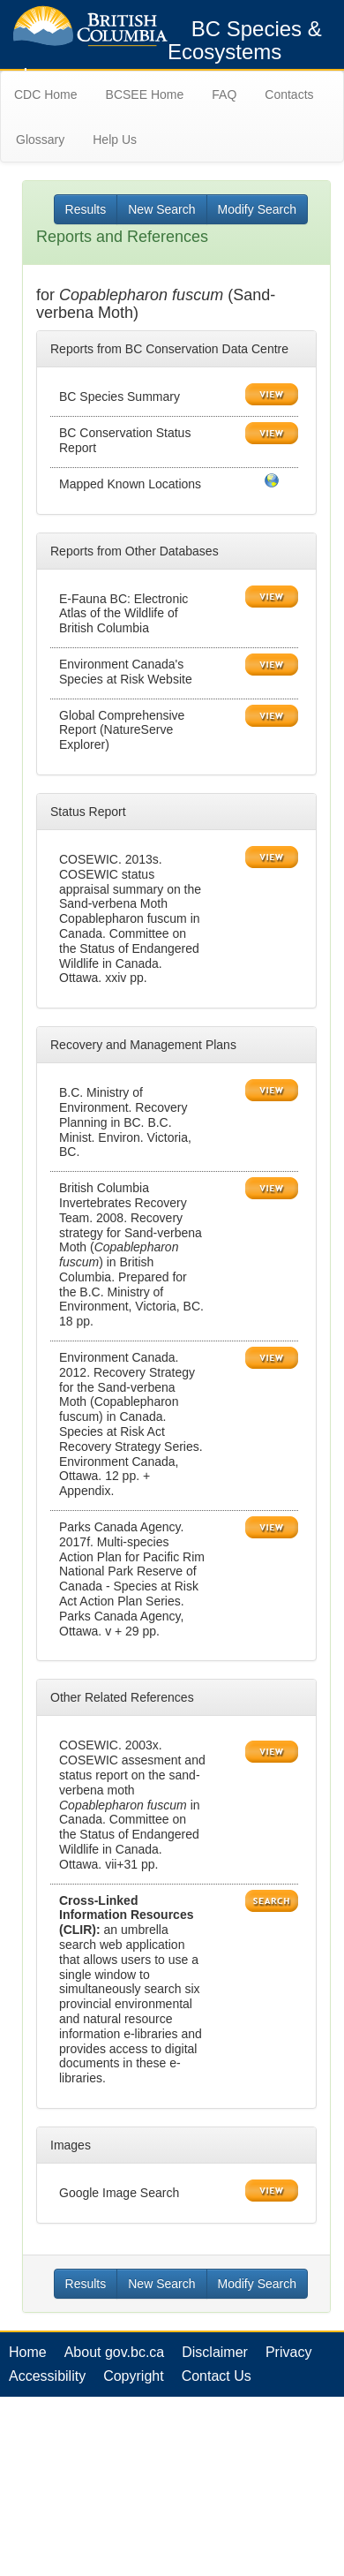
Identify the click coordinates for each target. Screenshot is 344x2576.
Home (28, 2352)
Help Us (115, 139)
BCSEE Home (145, 94)
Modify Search (257, 209)
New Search (161, 209)
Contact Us (216, 2375)
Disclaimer (215, 2352)
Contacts (289, 94)
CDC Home (46, 94)
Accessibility (47, 2375)
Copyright (133, 2375)
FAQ (224, 94)
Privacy (288, 2352)
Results (86, 209)
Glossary (40, 139)
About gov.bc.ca (114, 2352)
